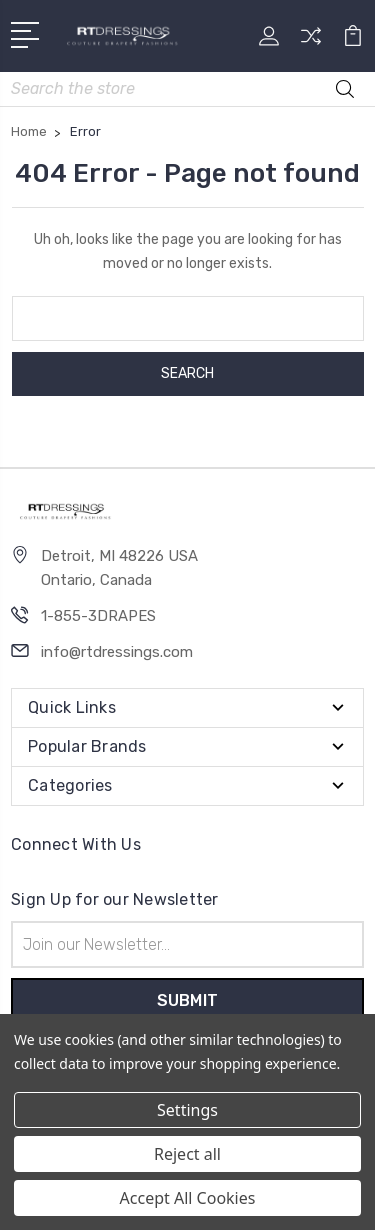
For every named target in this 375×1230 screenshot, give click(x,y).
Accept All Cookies (188, 1198)
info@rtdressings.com (117, 652)
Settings (187, 1110)
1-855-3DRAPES (98, 616)
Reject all (187, 1154)
